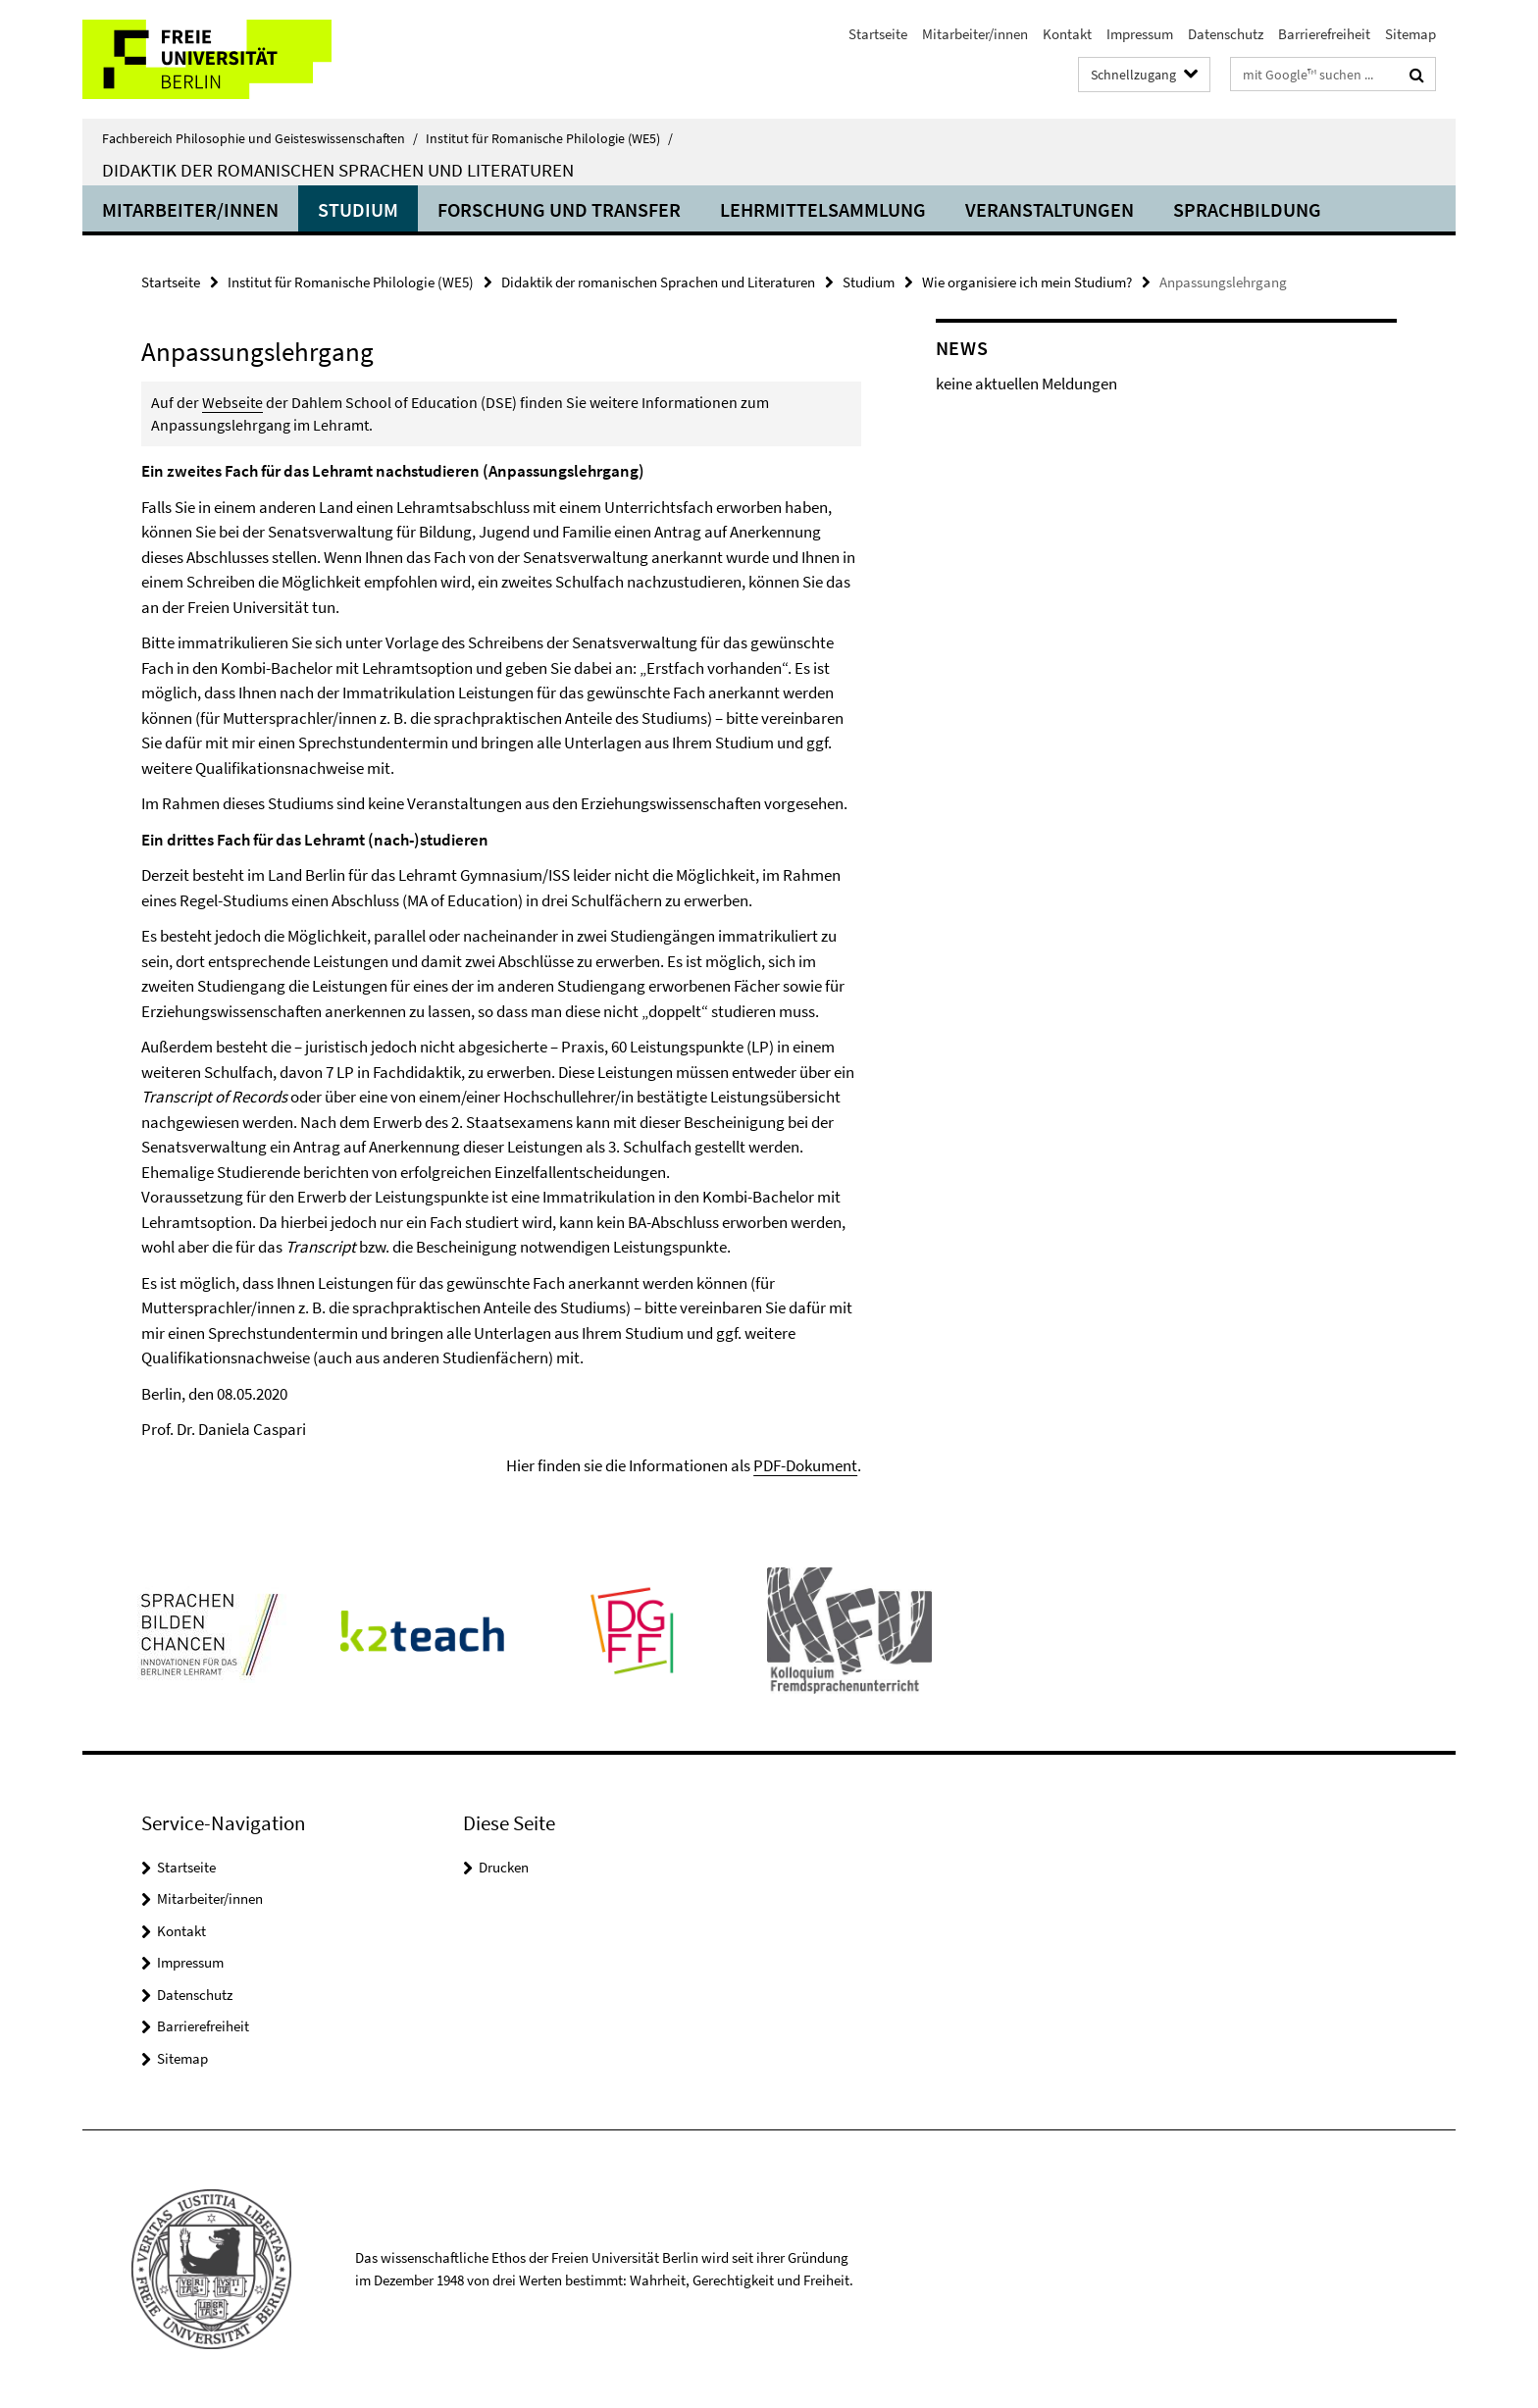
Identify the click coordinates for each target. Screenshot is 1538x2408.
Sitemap (1410, 34)
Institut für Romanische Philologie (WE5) (549, 138)
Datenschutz (1225, 34)
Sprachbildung (1247, 209)
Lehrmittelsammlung (823, 209)
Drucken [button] (504, 1867)
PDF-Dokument (805, 1465)
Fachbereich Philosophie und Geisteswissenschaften (260, 138)
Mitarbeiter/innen (975, 34)
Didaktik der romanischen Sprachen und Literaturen (338, 169)
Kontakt (1067, 34)
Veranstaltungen (1049, 209)
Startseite (877, 34)
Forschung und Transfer (559, 209)
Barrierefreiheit (1324, 34)
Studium (358, 209)
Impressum (1139, 34)
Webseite (232, 402)
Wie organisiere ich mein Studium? (1027, 282)
